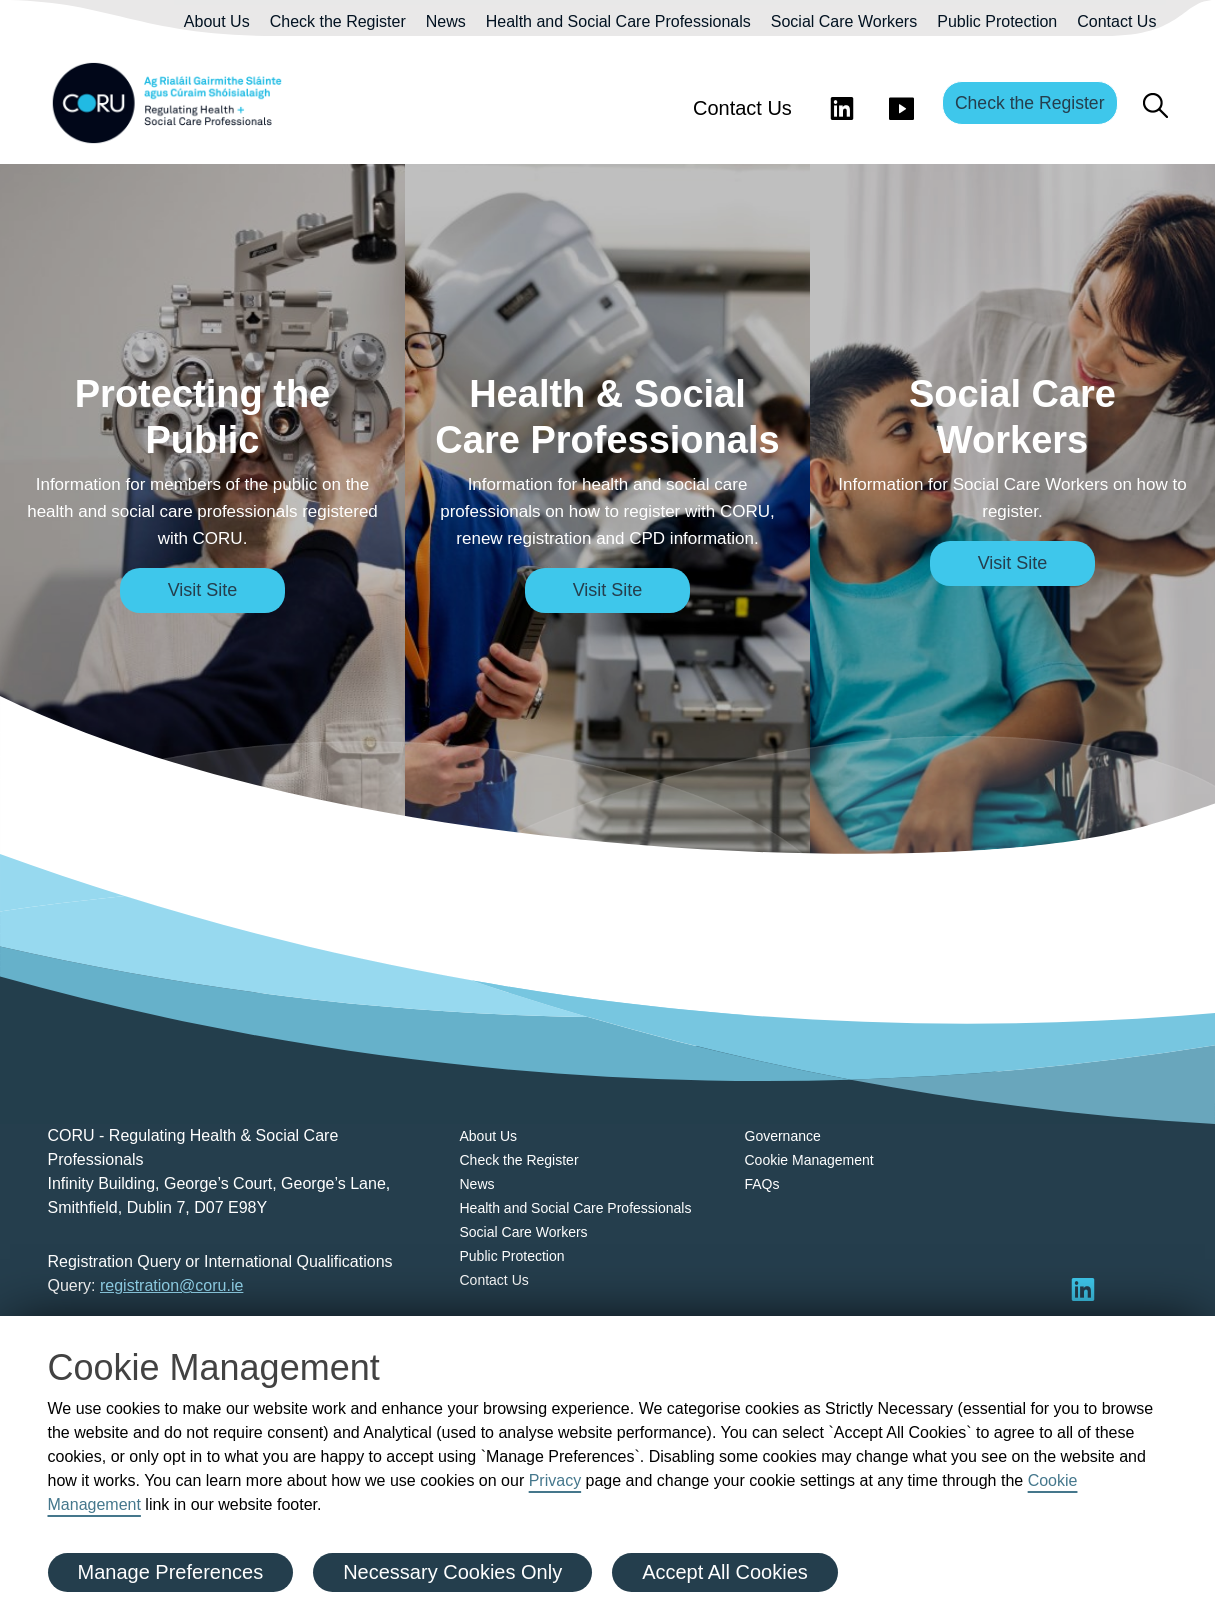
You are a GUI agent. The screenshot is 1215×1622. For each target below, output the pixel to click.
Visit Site (203, 590)
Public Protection (997, 21)
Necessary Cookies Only (452, 1572)
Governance (783, 1136)
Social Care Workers (844, 21)
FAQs (762, 1184)
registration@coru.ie (171, 1285)
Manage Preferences (171, 1572)
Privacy (555, 1480)
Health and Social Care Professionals (618, 21)
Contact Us (1116, 21)
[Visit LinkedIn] (842, 103)
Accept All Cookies (725, 1572)
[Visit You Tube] (902, 103)
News (446, 21)
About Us (217, 21)
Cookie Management (809, 1160)
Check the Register (338, 21)
